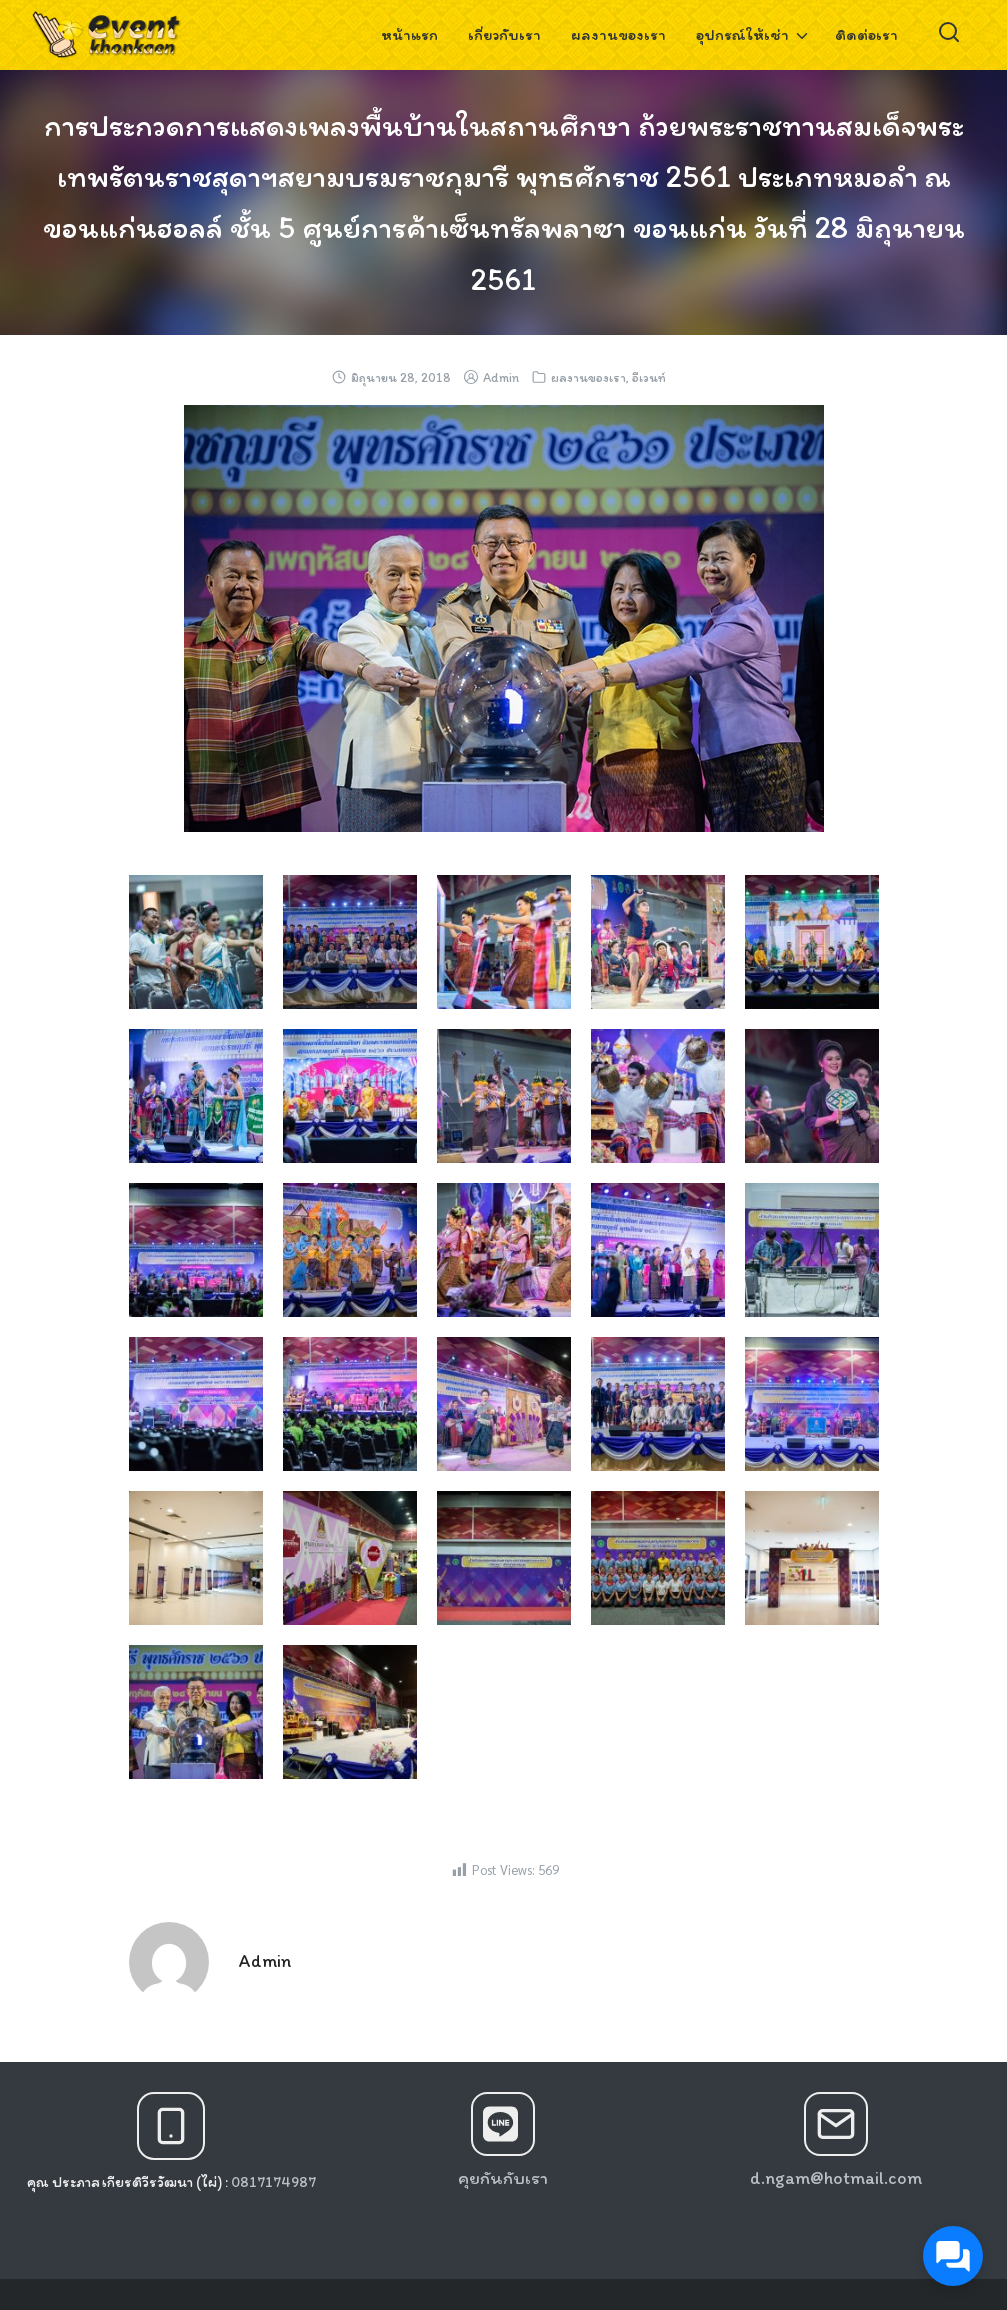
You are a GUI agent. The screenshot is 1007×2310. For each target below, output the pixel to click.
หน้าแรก (409, 34)
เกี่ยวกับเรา (504, 34)
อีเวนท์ (649, 377)
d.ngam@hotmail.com (836, 2178)
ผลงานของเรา (618, 34)
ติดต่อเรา (866, 34)
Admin (501, 377)
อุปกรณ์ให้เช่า (742, 34)
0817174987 (273, 2182)
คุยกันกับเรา (503, 2178)
